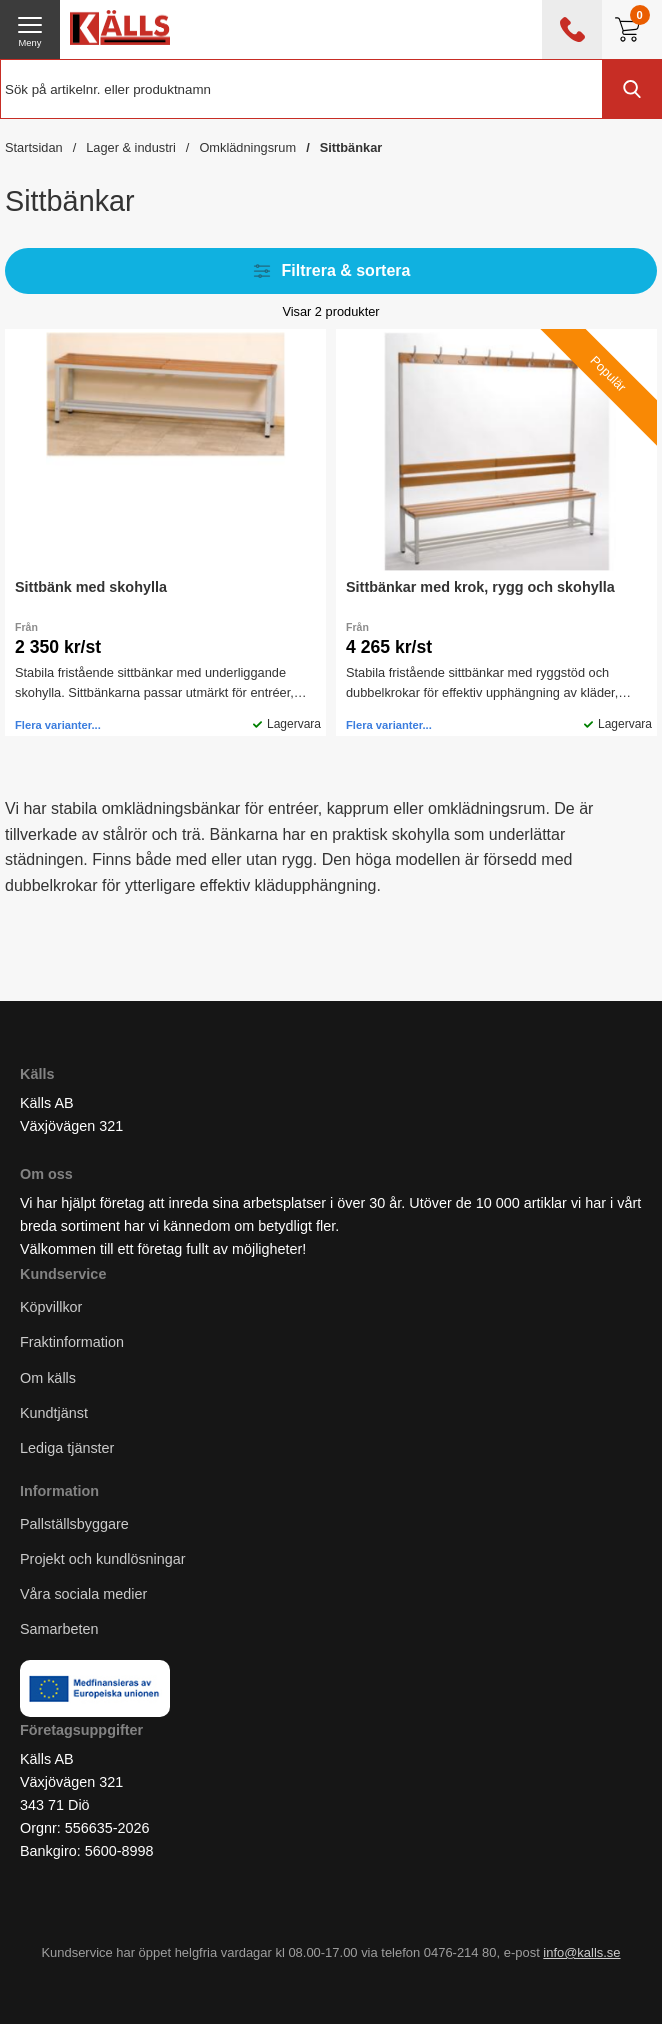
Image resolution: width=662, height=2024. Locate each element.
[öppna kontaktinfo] (572, 29)
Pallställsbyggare (74, 1524)
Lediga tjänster (67, 1448)
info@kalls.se (581, 1952)
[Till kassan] (632, 29)
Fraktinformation (72, 1343)
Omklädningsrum (247, 147)
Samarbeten (61, 1630)
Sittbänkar (351, 147)
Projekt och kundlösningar (103, 1560)
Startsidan (34, 147)
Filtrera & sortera (331, 271)
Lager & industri (131, 147)
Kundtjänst (54, 1413)
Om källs (48, 1378)
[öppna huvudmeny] (30, 29)
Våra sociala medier (83, 1595)
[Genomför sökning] (632, 89)
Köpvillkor (51, 1308)
